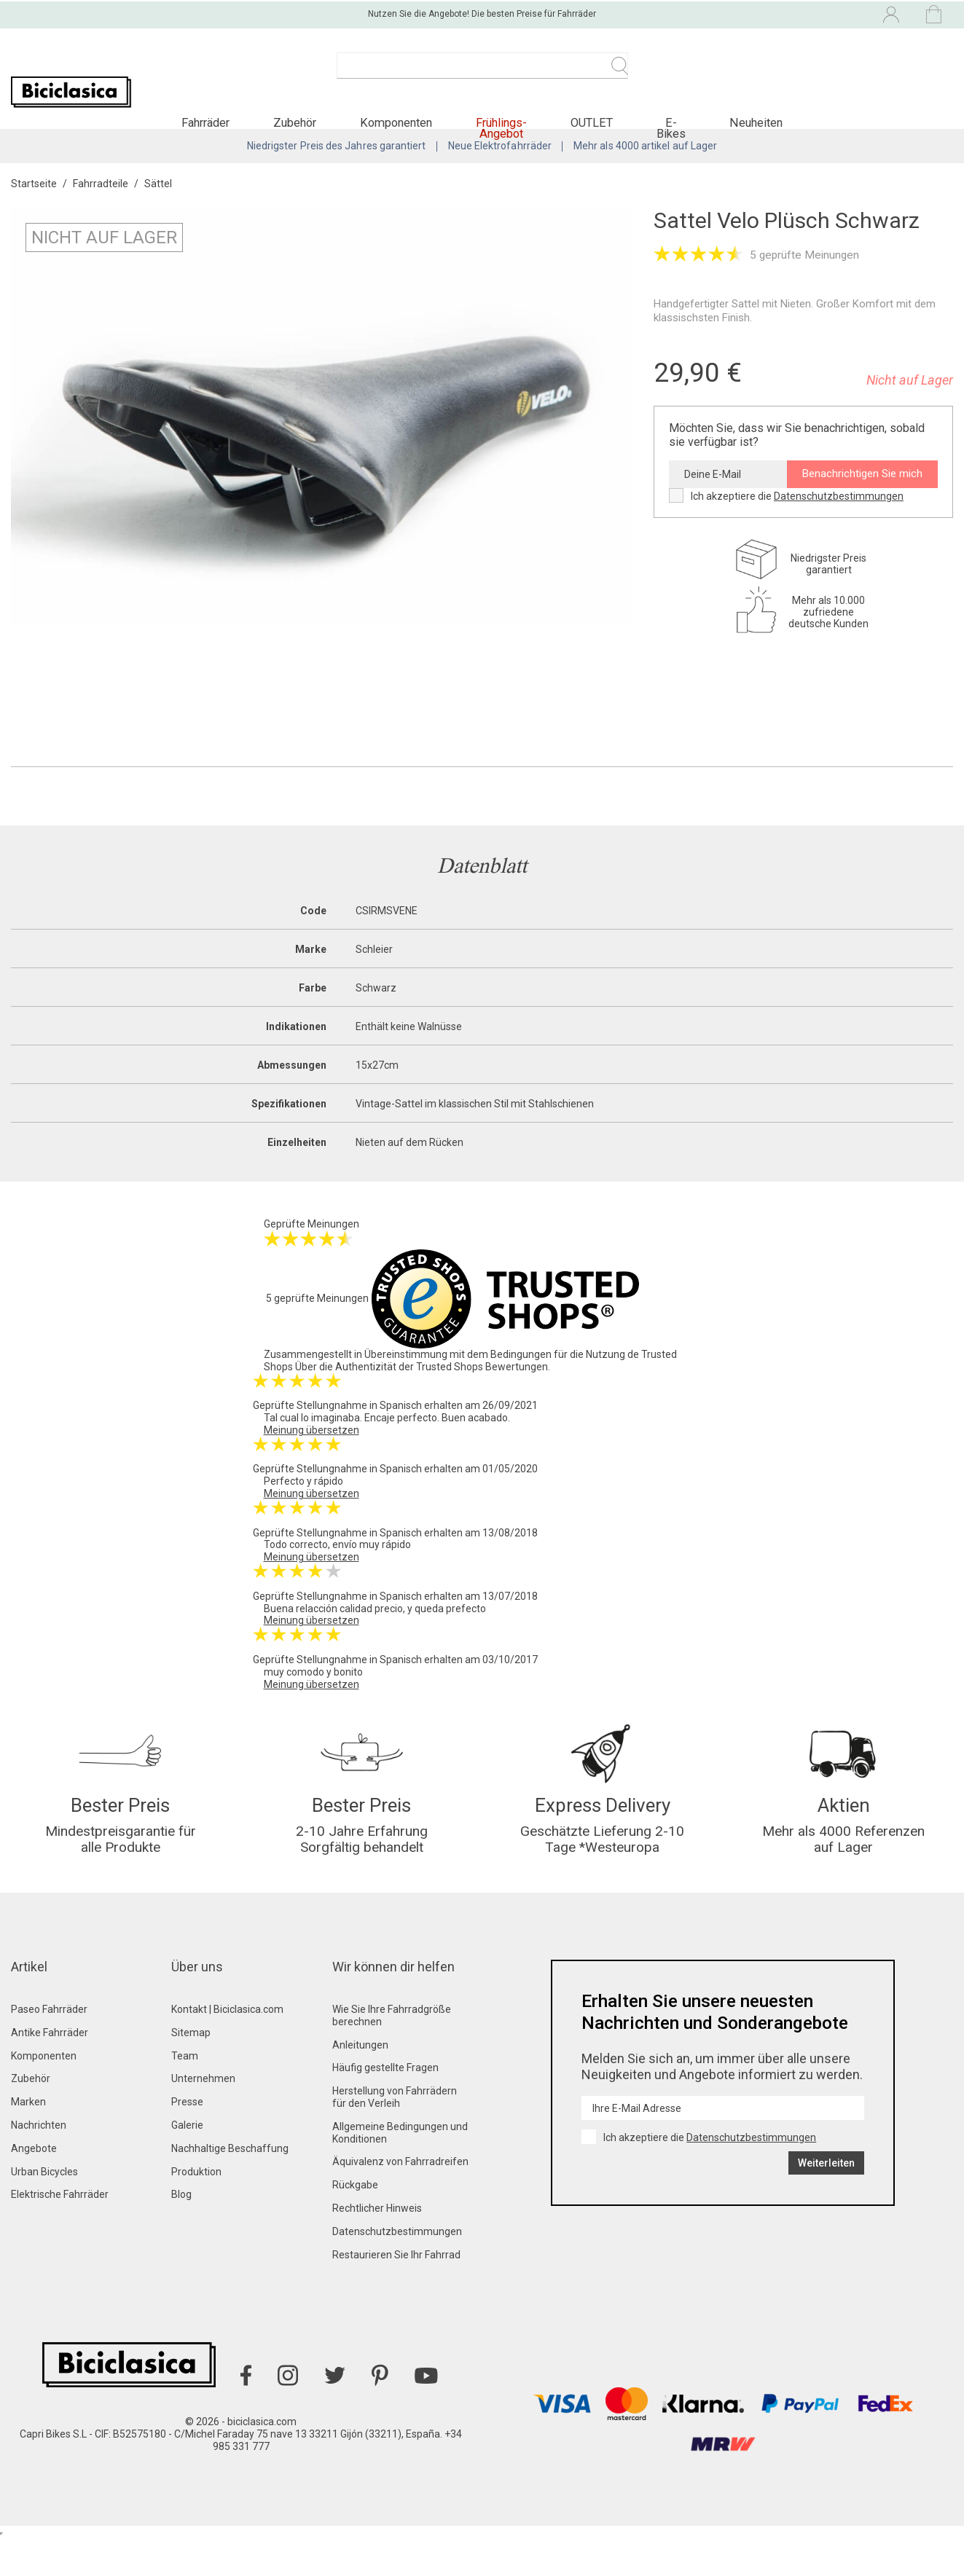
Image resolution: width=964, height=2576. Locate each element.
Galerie (187, 2163)
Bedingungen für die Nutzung (557, 1380)
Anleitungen (360, 2083)
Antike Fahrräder (49, 2071)
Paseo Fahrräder (49, 2048)
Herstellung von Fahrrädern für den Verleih (394, 2136)
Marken (28, 2140)
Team (184, 2094)
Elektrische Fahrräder (60, 2233)
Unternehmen (203, 2117)
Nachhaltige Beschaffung (230, 2187)
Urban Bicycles (44, 2209)
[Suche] (482, 73)
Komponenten (44, 2094)
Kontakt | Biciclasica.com (227, 2048)
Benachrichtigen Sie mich (862, 499)
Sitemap (191, 2071)
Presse (187, 2140)
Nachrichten (38, 2163)
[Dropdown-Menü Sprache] (768, 13)
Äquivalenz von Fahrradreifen (400, 2200)
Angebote (34, 2187)
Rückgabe (355, 2223)
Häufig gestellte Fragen (385, 2106)
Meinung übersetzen (311, 1455)
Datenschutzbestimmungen (839, 521)
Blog (181, 2233)
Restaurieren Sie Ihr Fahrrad (396, 2292)
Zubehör (30, 2117)
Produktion (196, 2209)
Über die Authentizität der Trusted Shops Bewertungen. (422, 1392)
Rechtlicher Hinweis (377, 2247)
